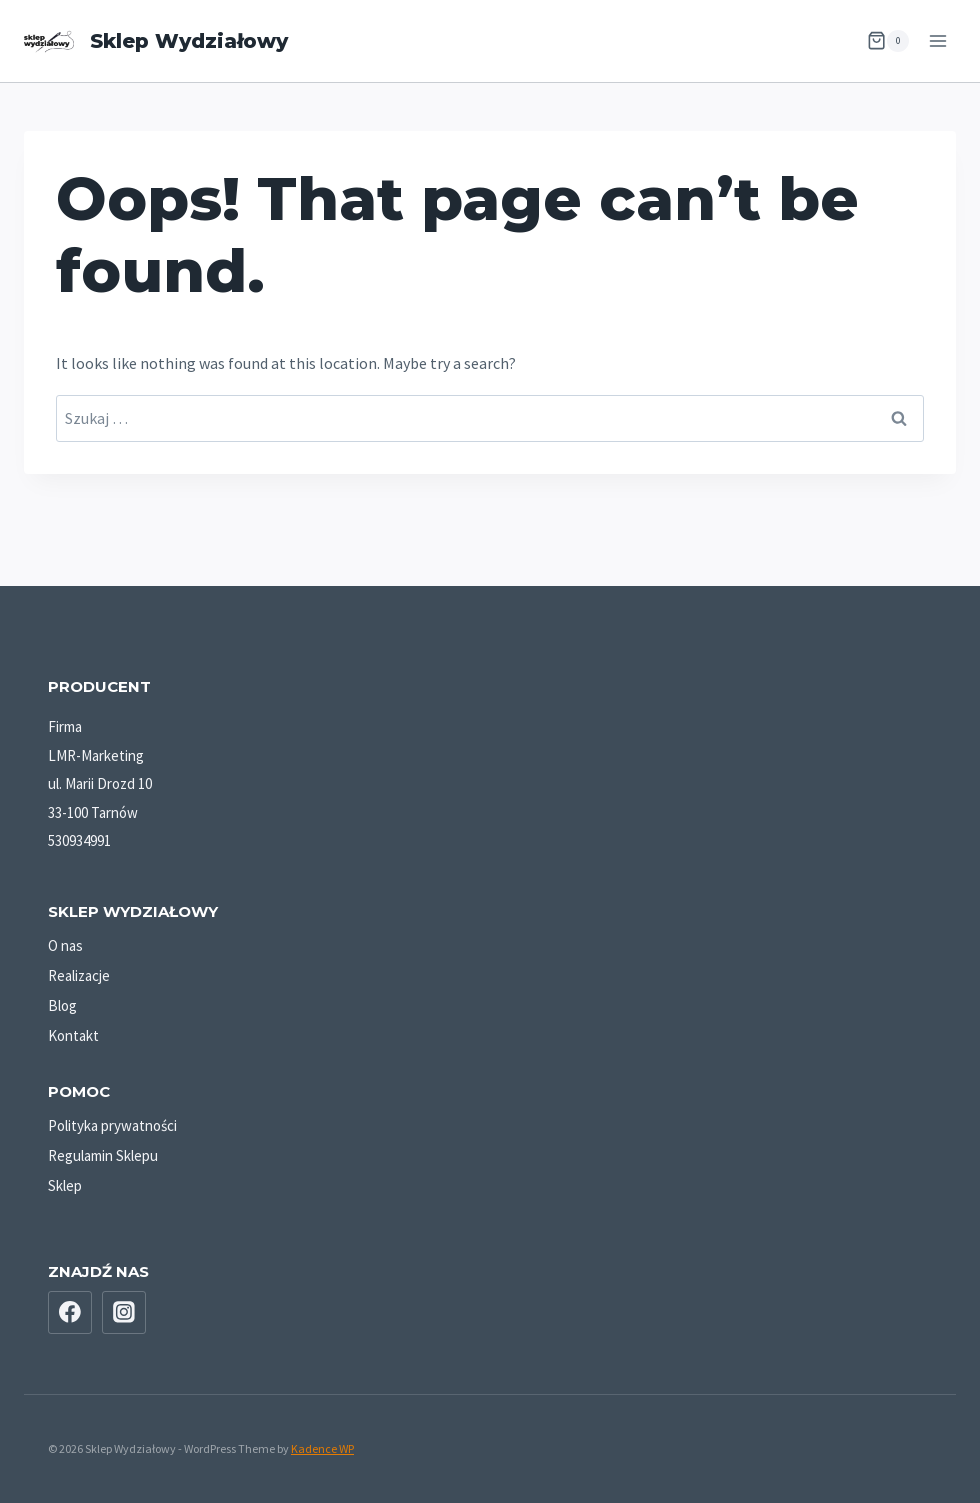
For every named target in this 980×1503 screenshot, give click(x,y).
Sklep (65, 1185)
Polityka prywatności (112, 1125)
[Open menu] (937, 40)
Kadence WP (322, 1448)
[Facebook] (70, 1313)
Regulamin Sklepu (103, 1155)
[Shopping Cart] (888, 41)
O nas (65, 945)
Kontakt (73, 1035)
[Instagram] (124, 1313)
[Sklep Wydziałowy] (156, 41)
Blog (62, 1005)
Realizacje (79, 975)
